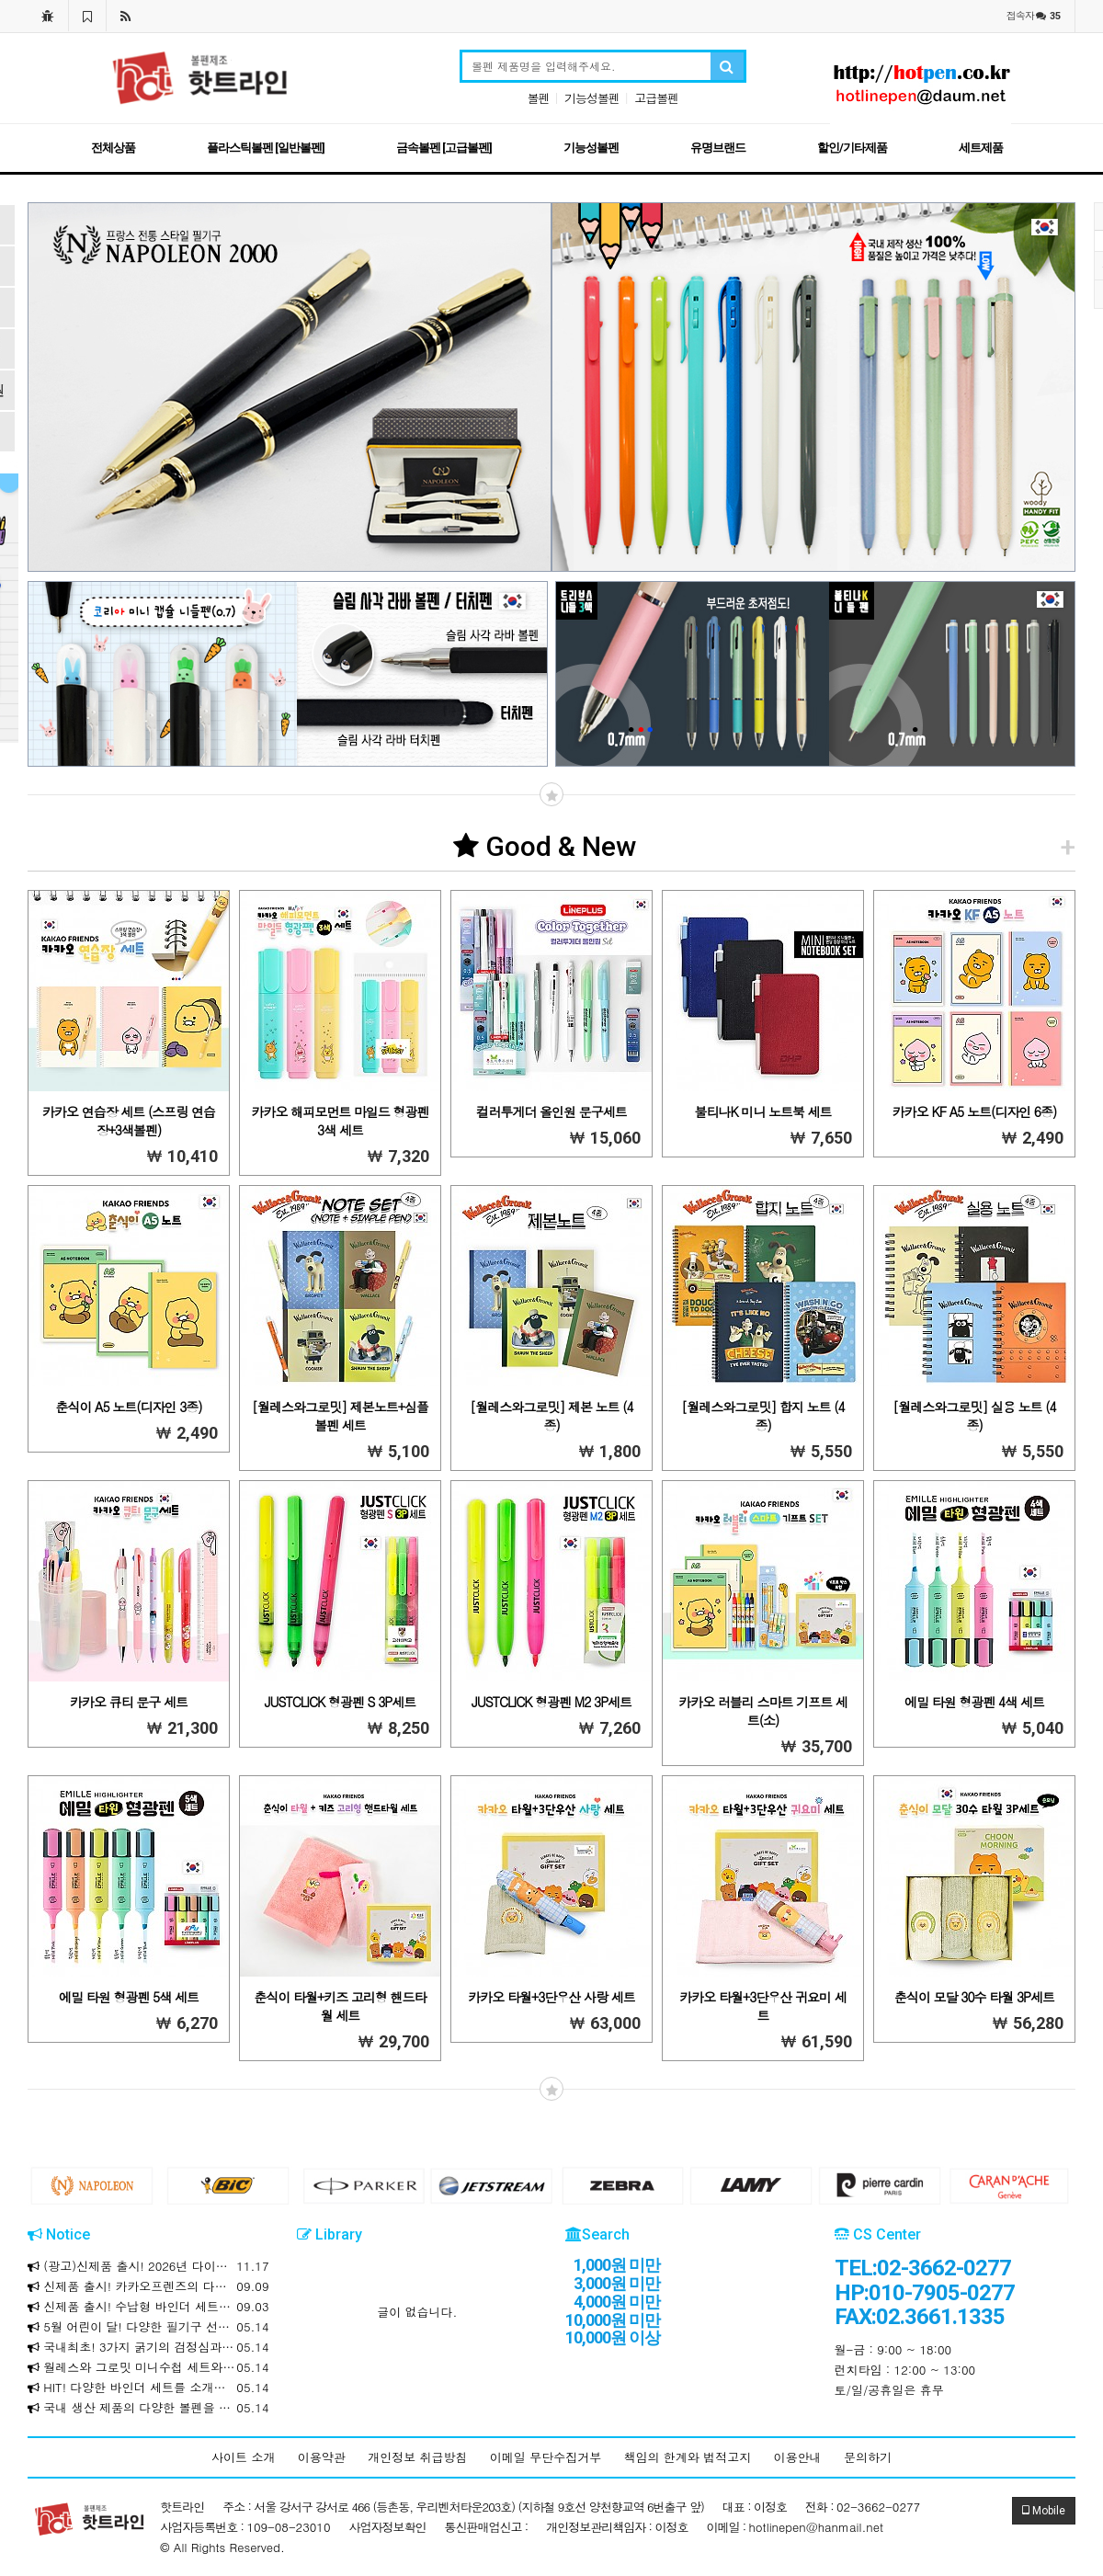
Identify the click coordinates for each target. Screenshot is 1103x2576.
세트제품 (981, 147)
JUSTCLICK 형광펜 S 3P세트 (340, 1702)
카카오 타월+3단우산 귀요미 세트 (762, 2006)
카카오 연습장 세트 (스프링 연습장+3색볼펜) (128, 1120)
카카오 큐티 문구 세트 (129, 1702)
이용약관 (322, 2457)
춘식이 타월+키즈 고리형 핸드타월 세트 (340, 2006)
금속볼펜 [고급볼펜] (444, 147)
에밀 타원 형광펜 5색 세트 (129, 1997)
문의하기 (868, 2457)
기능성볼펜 (592, 98)
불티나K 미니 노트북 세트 (762, 1111)
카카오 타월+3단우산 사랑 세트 (551, 1997)
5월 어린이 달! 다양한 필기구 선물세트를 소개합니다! (148, 2327)
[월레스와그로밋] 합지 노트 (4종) (762, 1415)
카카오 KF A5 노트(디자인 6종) (974, 1111)
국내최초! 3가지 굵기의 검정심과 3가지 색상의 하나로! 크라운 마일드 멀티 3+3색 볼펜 (148, 2347)
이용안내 (798, 2457)
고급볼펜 (656, 98)
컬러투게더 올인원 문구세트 (551, 1111)
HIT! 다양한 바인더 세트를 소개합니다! (148, 2387)
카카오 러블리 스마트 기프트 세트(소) (762, 1711)
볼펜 (539, 98)
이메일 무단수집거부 (545, 2457)
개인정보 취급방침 (417, 2457)
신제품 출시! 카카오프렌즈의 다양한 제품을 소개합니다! (148, 2286)
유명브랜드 (717, 147)
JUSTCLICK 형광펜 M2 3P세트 (551, 1702)
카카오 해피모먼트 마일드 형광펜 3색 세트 (339, 1120)
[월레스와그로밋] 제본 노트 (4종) (551, 1415)
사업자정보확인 (387, 2527)
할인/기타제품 (852, 147)
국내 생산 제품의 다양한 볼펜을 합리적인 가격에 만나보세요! (148, 2408)
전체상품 (113, 147)
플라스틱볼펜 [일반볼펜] (265, 147)
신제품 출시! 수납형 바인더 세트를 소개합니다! (148, 2307)
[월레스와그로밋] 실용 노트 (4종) (974, 1415)
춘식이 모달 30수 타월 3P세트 (974, 1997)
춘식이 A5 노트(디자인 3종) (128, 1406)
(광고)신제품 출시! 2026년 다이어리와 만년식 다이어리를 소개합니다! (148, 2266)
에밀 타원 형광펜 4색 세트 (974, 1702)
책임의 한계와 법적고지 (688, 2457)
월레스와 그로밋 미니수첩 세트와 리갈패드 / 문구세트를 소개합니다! (148, 2367)
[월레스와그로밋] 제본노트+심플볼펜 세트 (340, 1415)
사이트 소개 (243, 2457)
